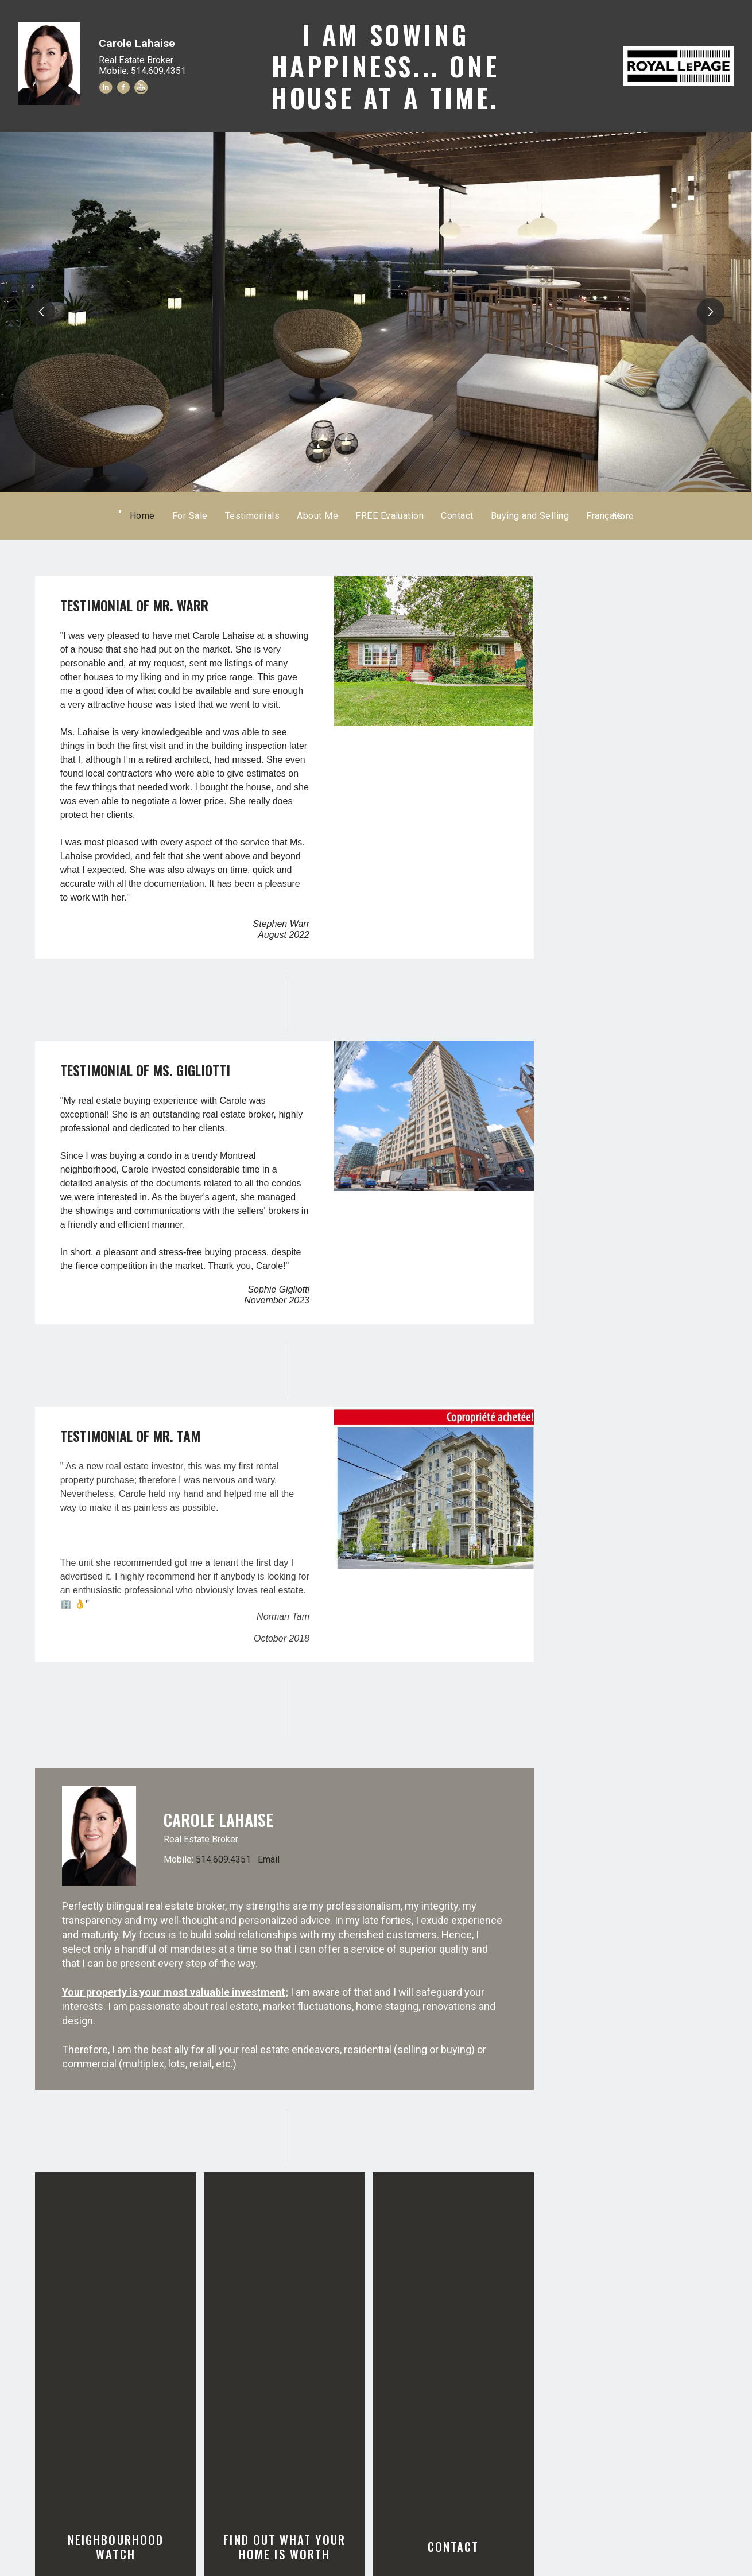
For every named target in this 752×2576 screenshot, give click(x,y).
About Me (365, 515)
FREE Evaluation (437, 515)
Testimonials (300, 515)
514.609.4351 (223, 1859)
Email (269, 1859)
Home (190, 515)
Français (556, 515)
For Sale (237, 515)
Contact (505, 515)
